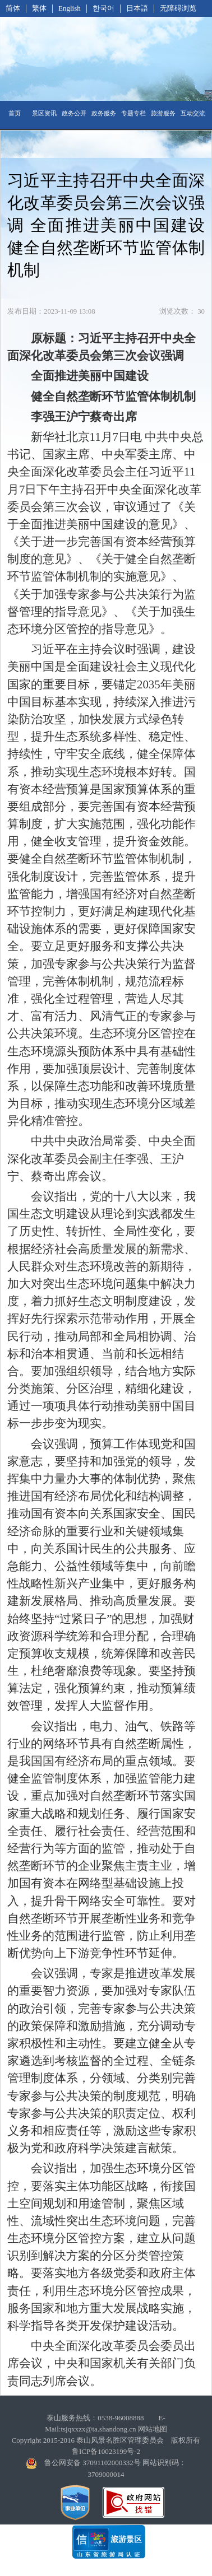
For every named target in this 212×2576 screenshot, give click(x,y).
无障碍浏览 (178, 8)
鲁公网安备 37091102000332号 (92, 2462)
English (69, 8)
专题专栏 (133, 113)
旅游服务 (163, 113)
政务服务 (103, 113)
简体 (13, 8)
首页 (14, 113)
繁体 (39, 8)
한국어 (103, 8)
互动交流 (193, 113)
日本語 (137, 8)
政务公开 (74, 113)
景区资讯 (44, 113)
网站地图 (152, 2429)
